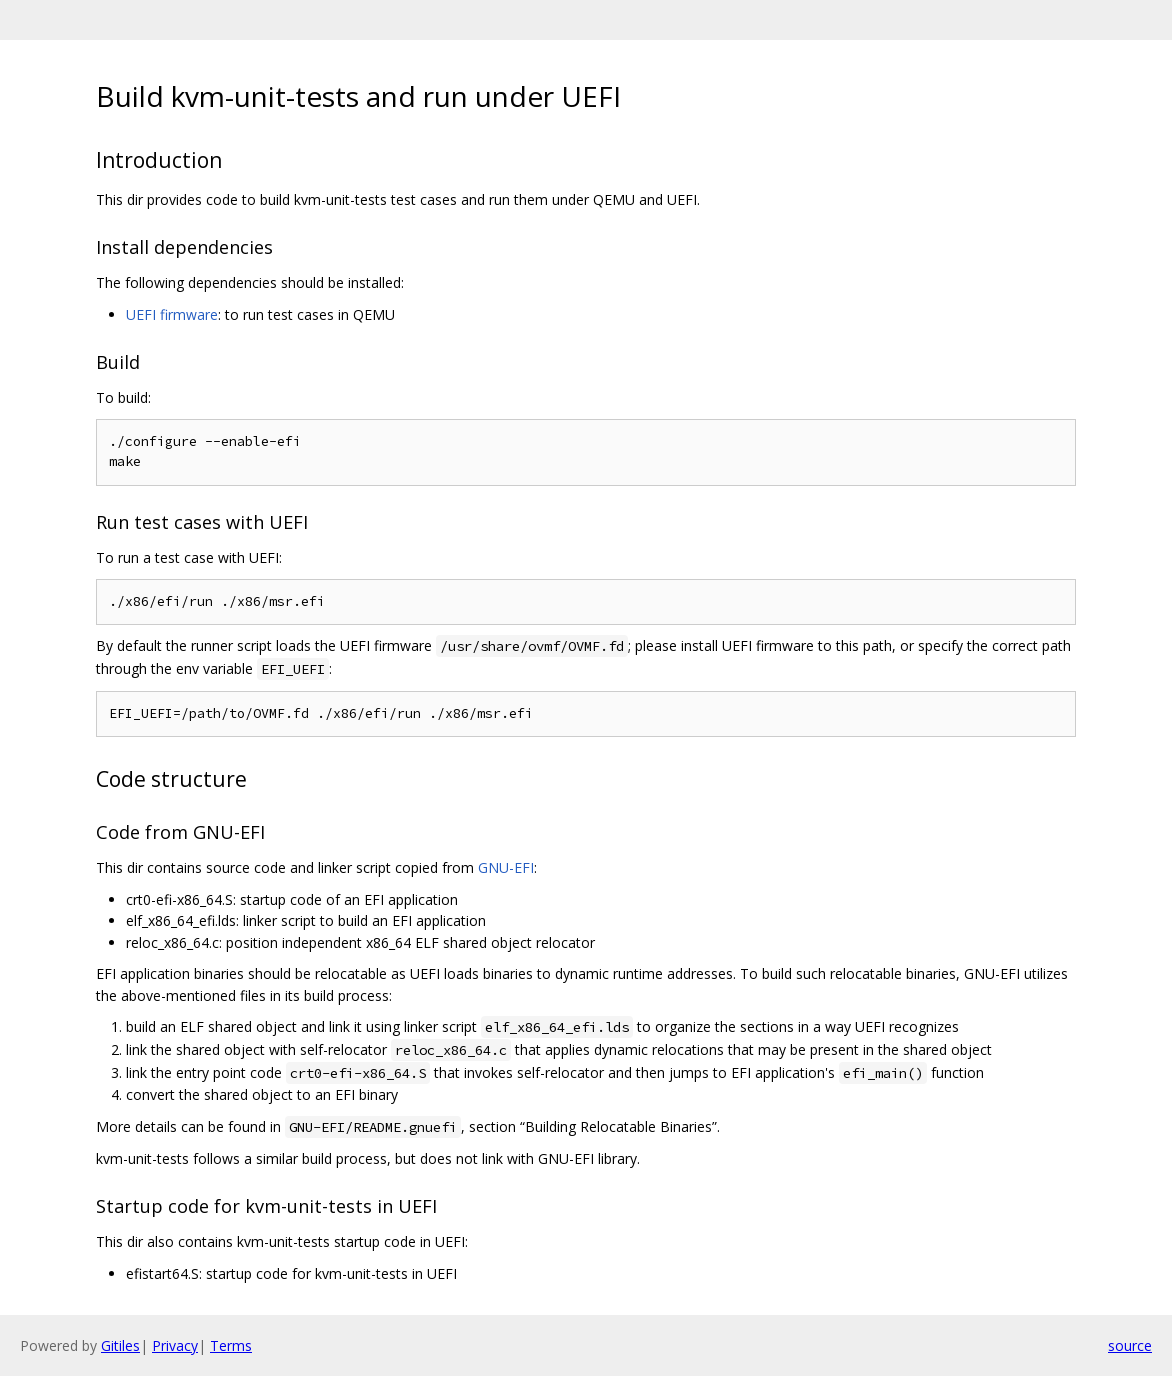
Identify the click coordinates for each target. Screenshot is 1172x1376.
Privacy (175, 1345)
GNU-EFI (506, 867)
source (1130, 1345)
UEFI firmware (172, 314)
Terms (231, 1345)
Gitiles (120, 1345)
